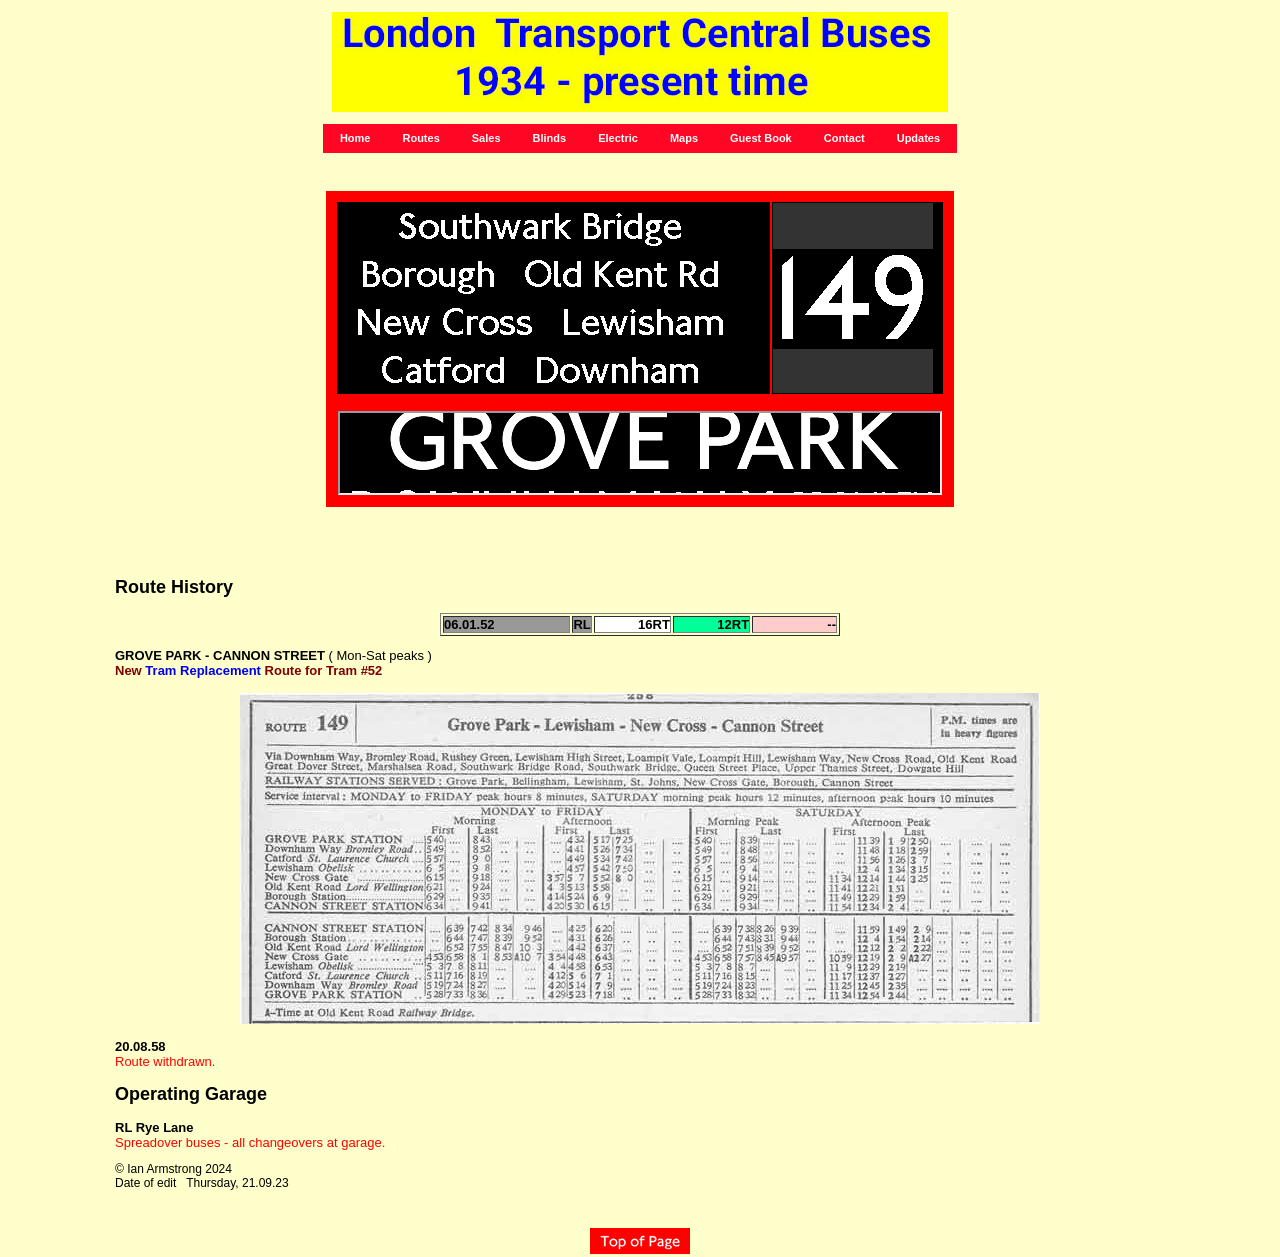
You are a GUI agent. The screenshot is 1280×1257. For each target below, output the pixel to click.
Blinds (550, 138)
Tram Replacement (203, 670)
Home (355, 138)
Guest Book (761, 138)
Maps (684, 138)
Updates (918, 138)
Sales (486, 138)
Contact (844, 138)
